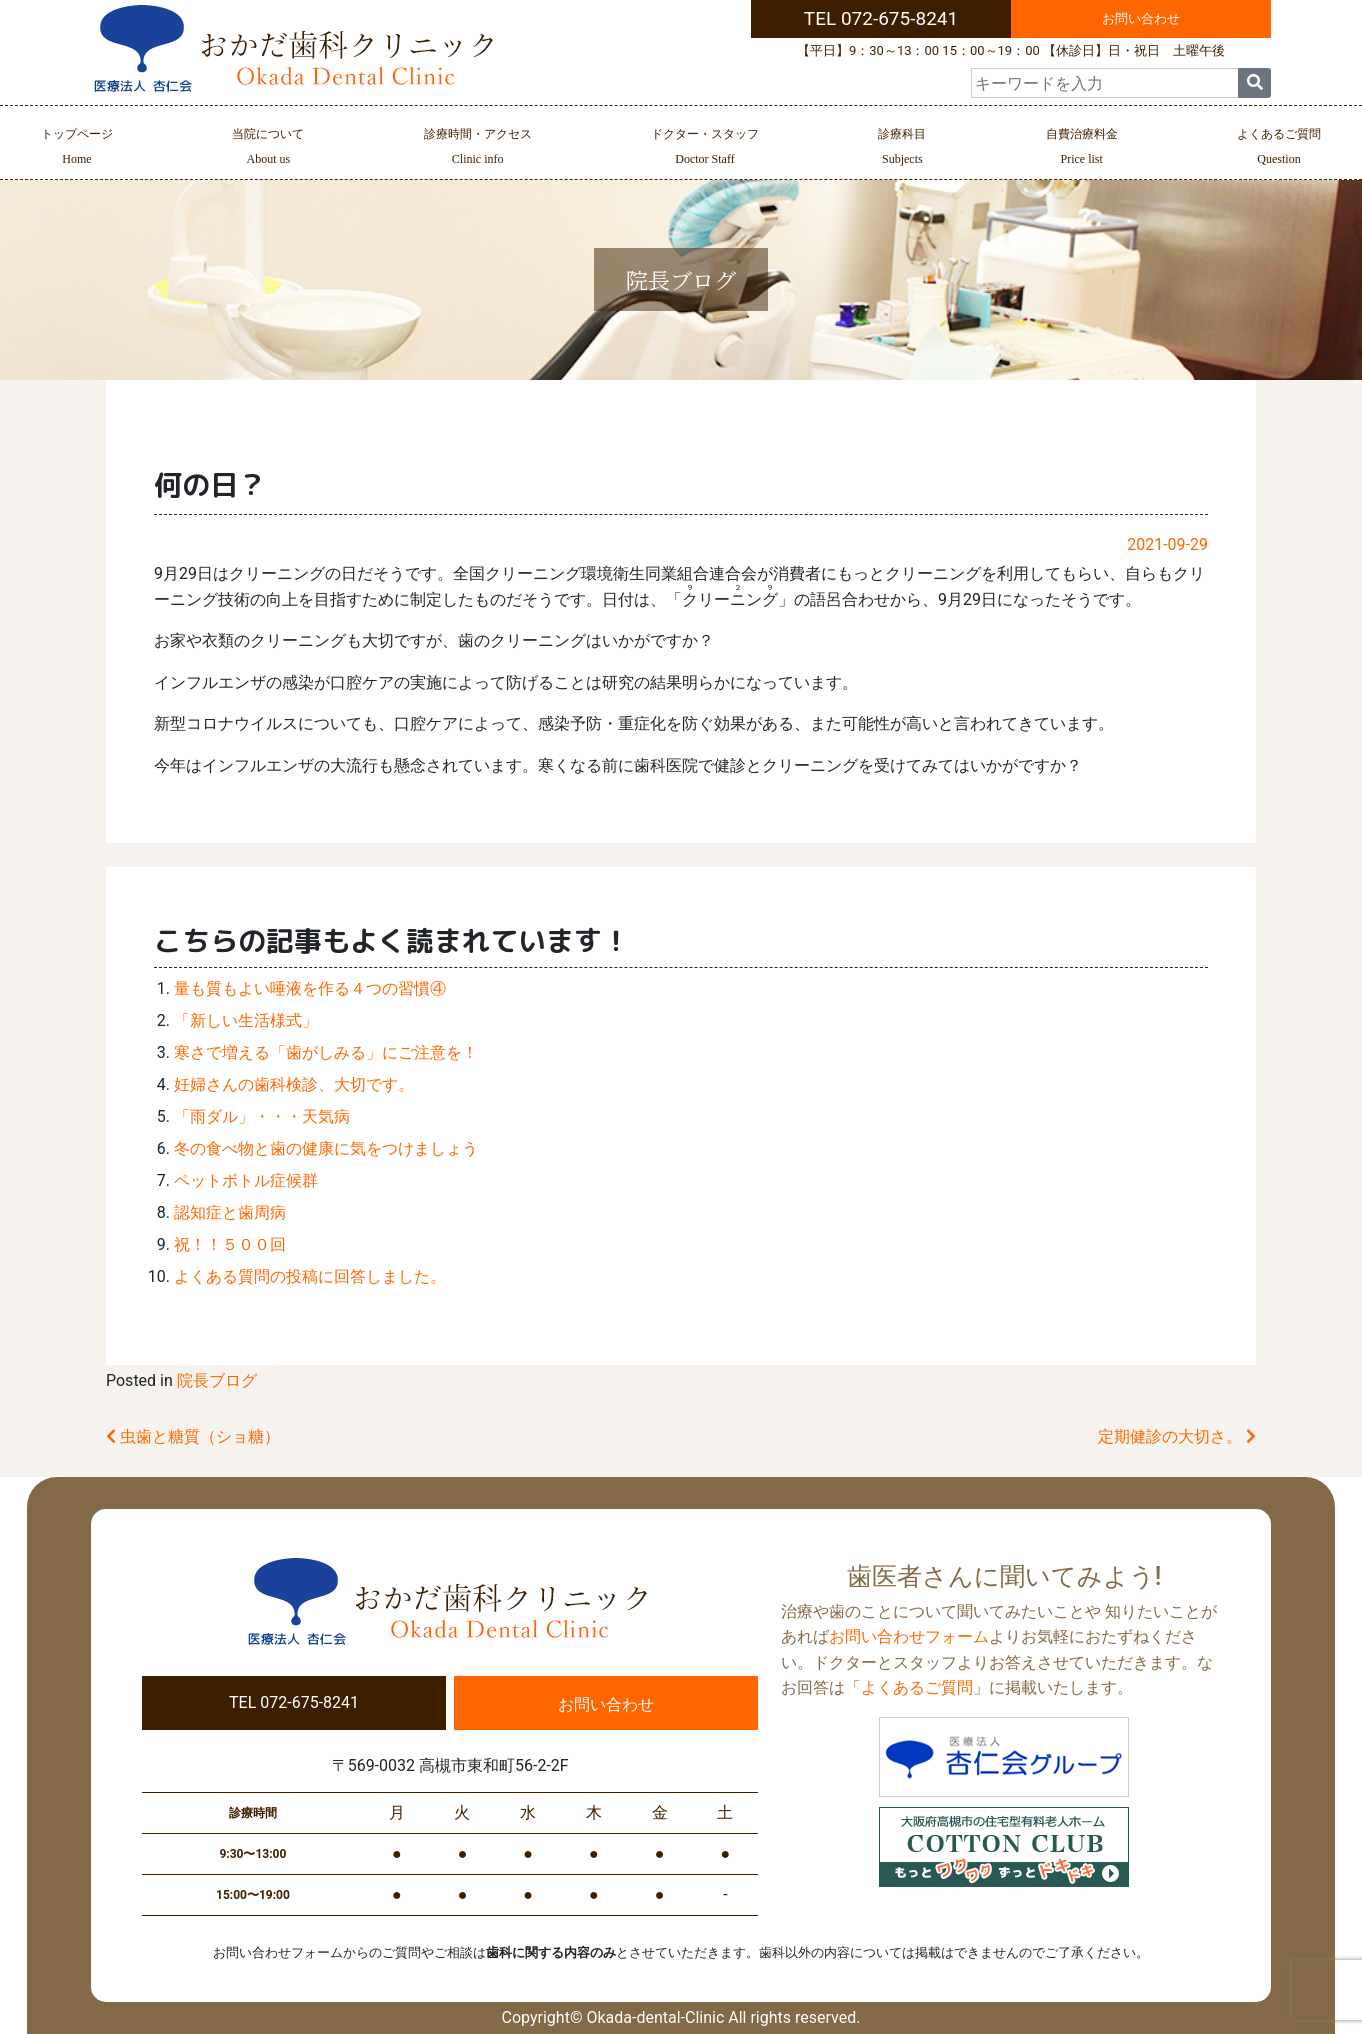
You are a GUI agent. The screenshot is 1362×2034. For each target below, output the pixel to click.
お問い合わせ (1141, 18)
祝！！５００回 (230, 1244)
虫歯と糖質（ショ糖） (193, 1436)
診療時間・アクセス (478, 148)
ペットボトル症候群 (246, 1180)
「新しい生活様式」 (246, 1020)
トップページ (77, 148)
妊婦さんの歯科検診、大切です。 (294, 1084)
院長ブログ (217, 1380)
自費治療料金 (1082, 148)
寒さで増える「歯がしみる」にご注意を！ (326, 1052)
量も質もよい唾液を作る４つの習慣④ (310, 988)
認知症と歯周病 (230, 1212)
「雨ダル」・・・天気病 (262, 1116)
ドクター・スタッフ (705, 148)
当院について (268, 148)
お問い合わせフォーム (909, 1636)
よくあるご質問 (1279, 148)
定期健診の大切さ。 (1177, 1436)
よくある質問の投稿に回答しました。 (310, 1276)
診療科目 (902, 148)
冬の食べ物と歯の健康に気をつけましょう (326, 1148)
